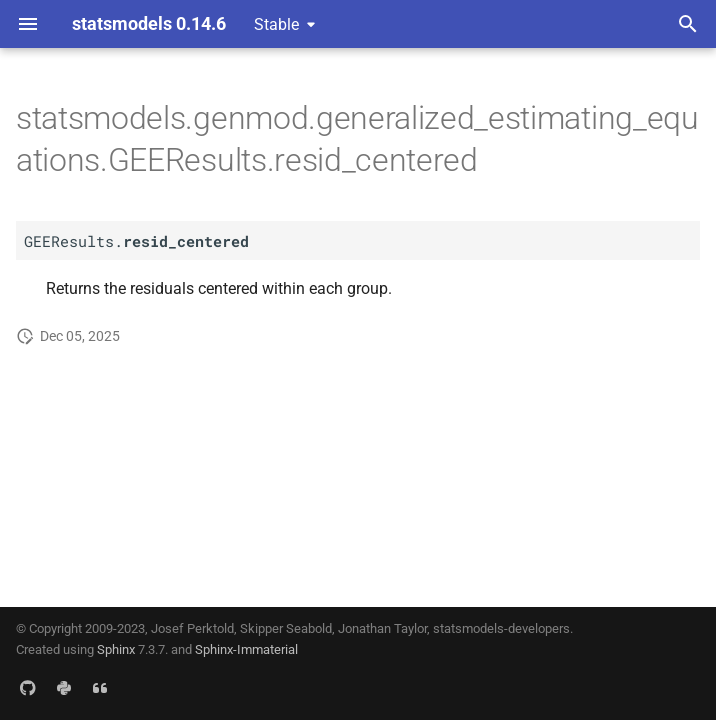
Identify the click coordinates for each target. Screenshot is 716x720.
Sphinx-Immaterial (246, 649)
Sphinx (116, 649)
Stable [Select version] (276, 24)
